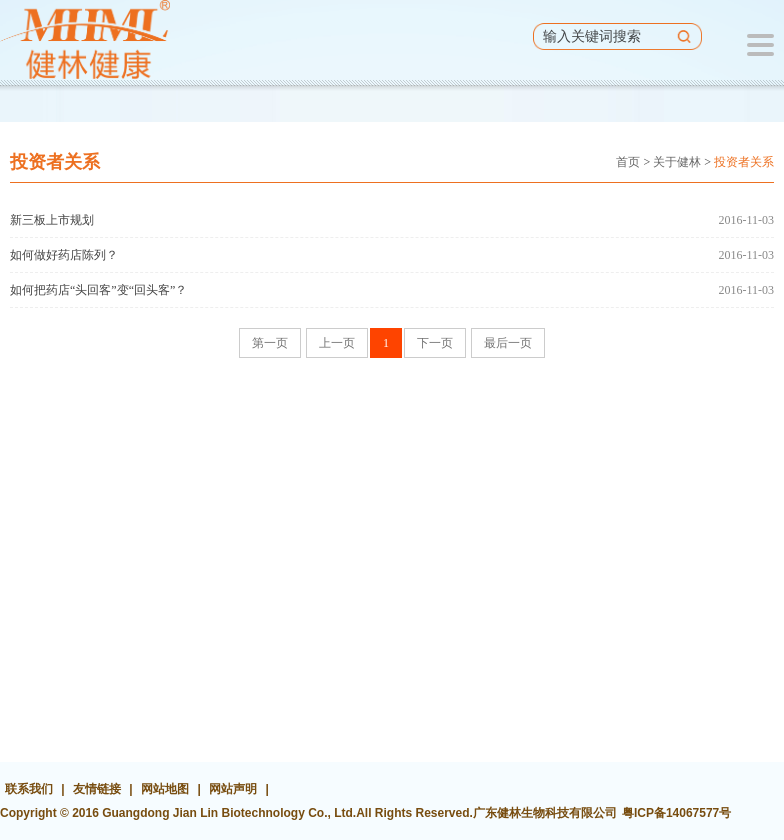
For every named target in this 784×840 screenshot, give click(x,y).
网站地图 (165, 789)
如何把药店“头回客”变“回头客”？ (98, 290)
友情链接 (97, 789)
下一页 (435, 343)
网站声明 (233, 789)
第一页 (270, 343)
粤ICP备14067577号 (676, 813)
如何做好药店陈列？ (64, 255)
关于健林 (677, 162)
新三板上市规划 (52, 220)
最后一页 (508, 343)
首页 (628, 162)
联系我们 (29, 789)
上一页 (337, 343)
